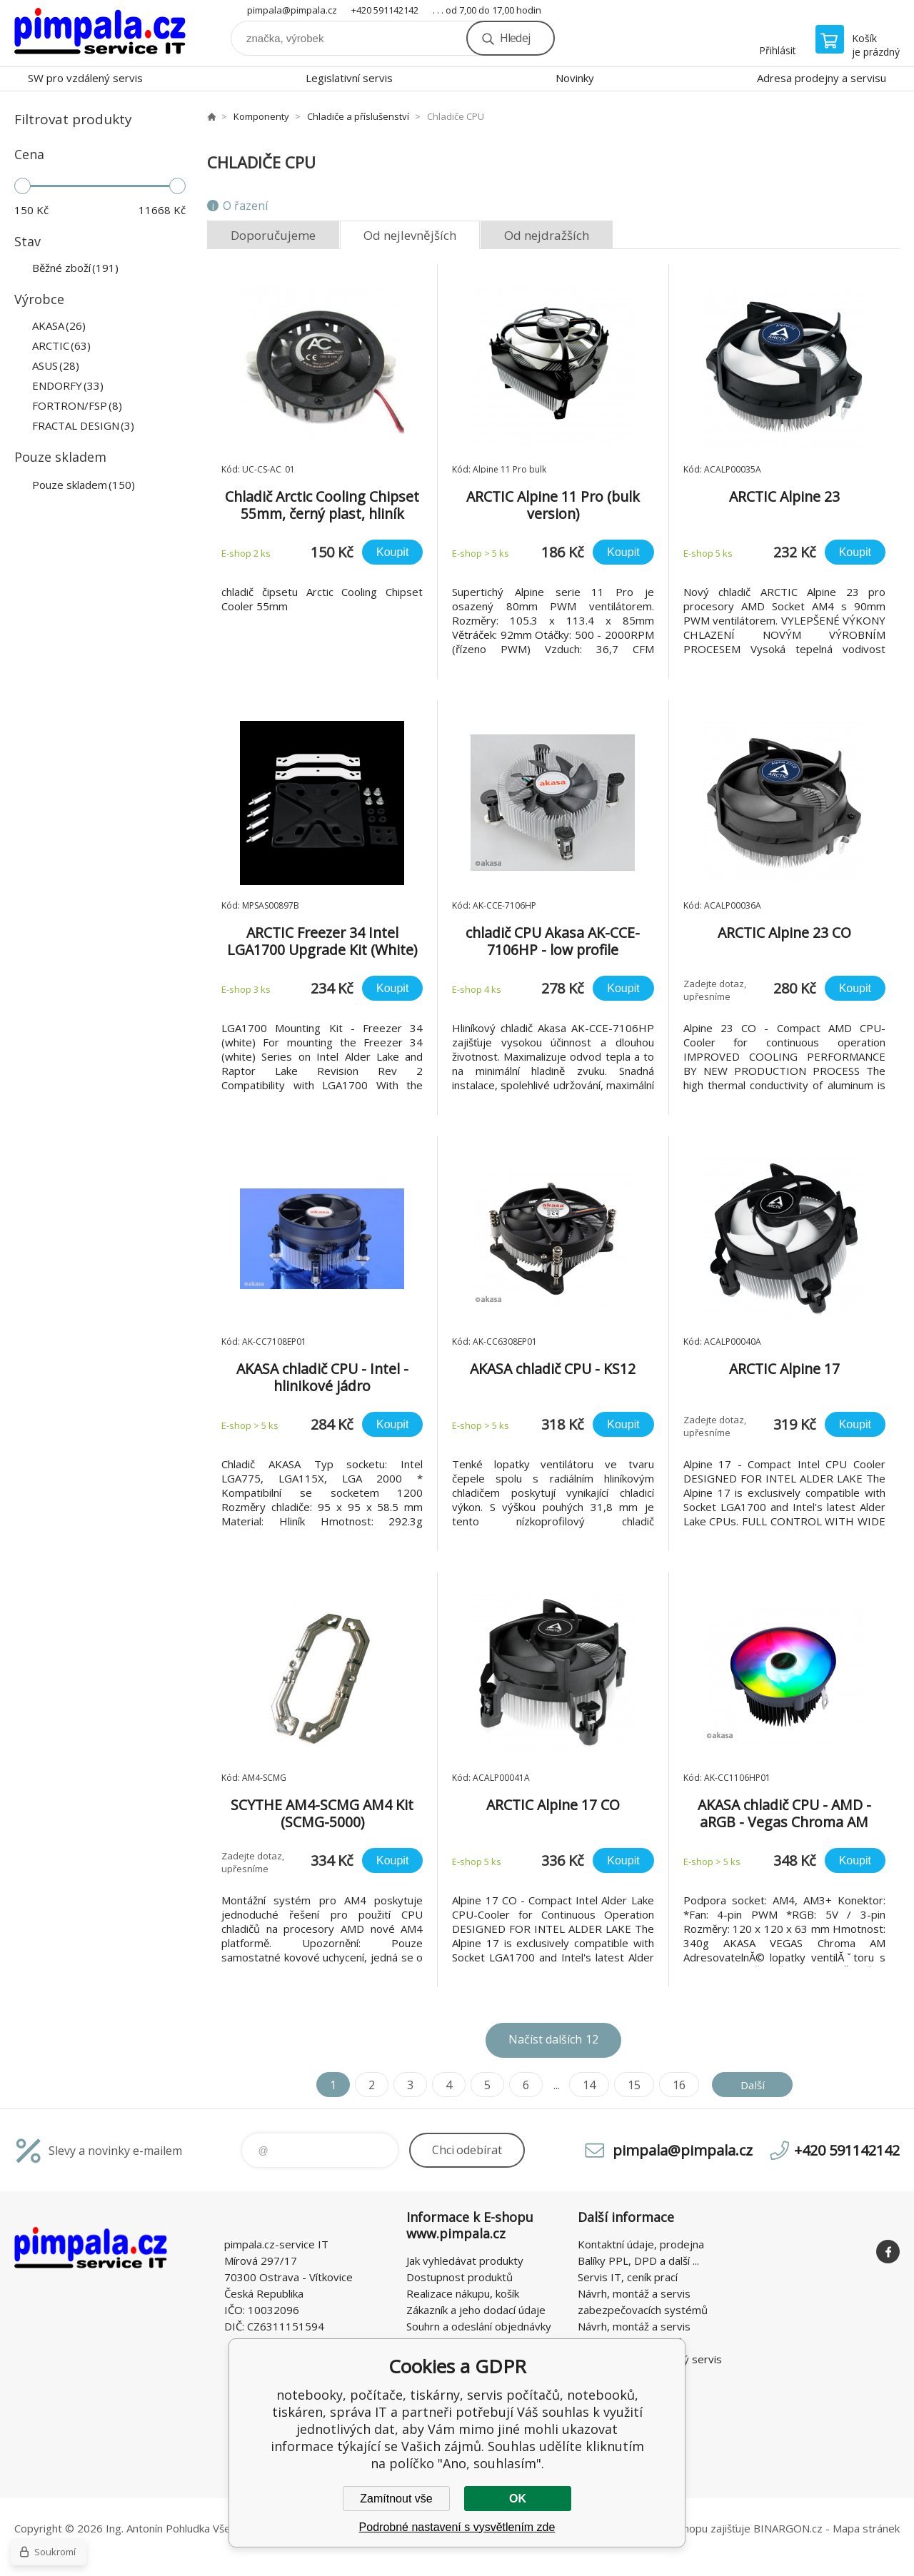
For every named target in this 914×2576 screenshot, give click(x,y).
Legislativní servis (349, 78)
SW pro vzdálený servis (85, 78)
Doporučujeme (273, 235)
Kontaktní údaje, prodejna (641, 2244)
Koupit (392, 552)
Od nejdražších (546, 235)
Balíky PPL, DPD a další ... (638, 2260)
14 (587, 2085)
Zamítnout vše (396, 2498)
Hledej (515, 38)
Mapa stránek (866, 2528)
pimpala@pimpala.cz (292, 10)
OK (517, 2498)
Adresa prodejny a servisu (821, 78)
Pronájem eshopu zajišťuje (685, 2528)
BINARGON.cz (788, 2528)
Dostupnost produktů (459, 2277)
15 (632, 2085)
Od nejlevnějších (409, 235)
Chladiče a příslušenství (358, 116)
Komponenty (261, 116)
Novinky (575, 78)
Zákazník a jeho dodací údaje (476, 2310)
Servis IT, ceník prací (628, 2277)
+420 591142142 (384, 10)
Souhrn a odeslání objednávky (478, 2326)
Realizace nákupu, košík (462, 2293)
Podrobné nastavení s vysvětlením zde (457, 2527)
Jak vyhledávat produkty (464, 2260)
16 (677, 2085)
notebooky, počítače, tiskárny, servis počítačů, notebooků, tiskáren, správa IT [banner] (100, 33)
